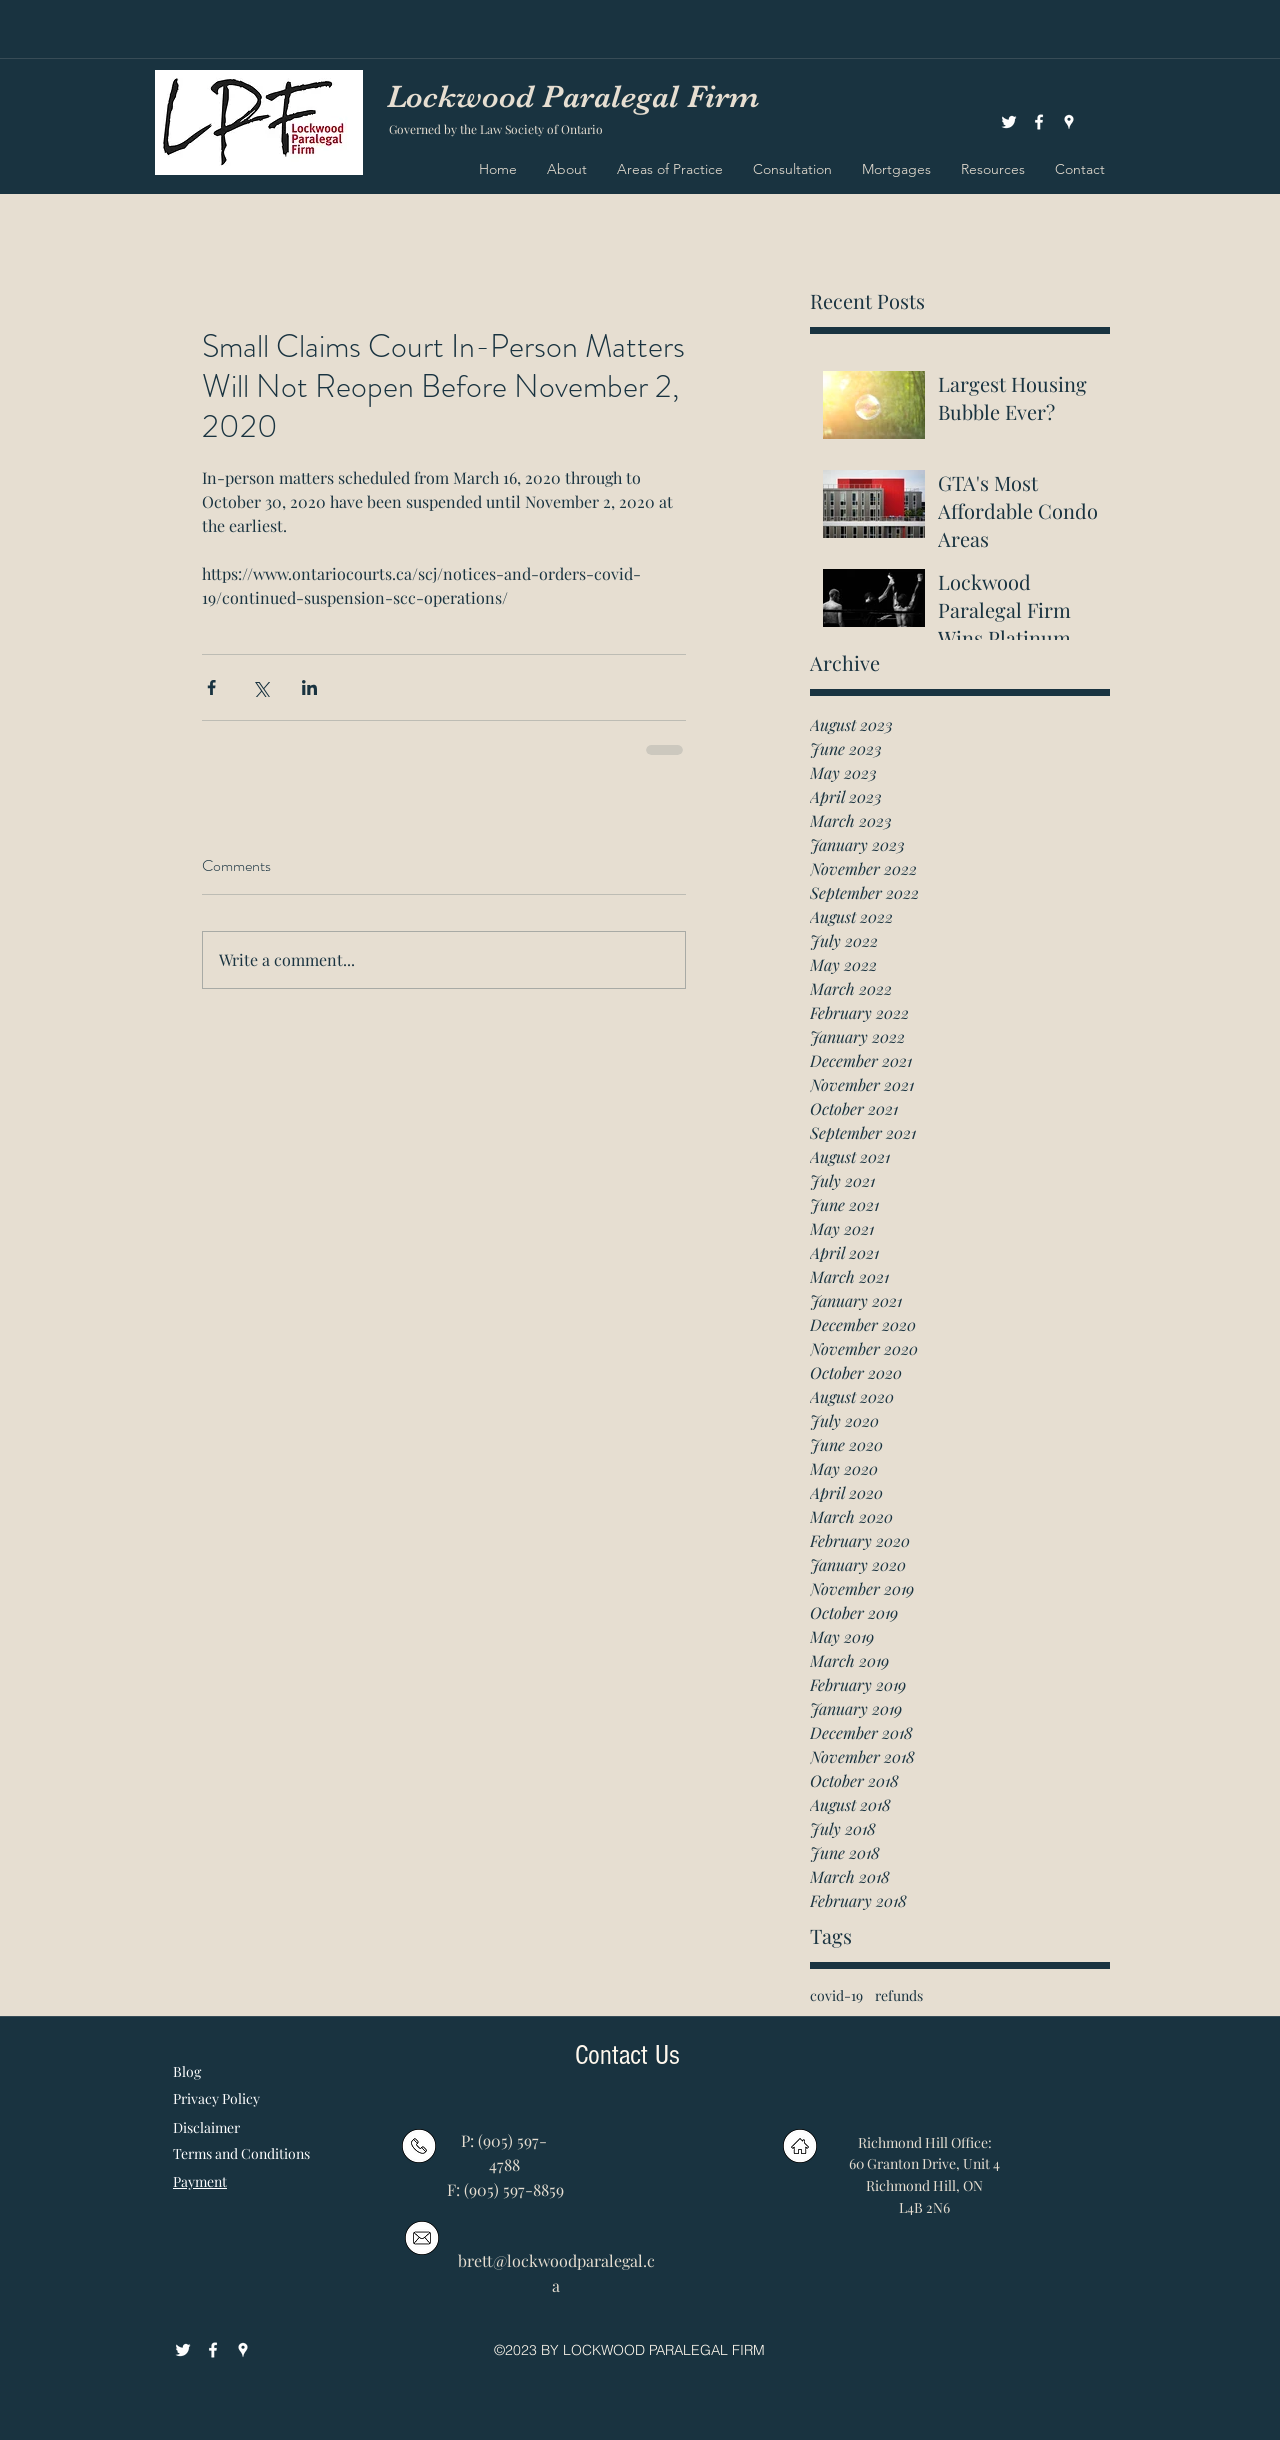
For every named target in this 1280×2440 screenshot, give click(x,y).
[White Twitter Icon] (1009, 122)
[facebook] (1039, 122)
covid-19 (836, 1995)
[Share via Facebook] (211, 687)
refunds (899, 1995)
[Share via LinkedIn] (309, 687)
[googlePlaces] (1069, 122)
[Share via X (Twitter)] (260, 687)
